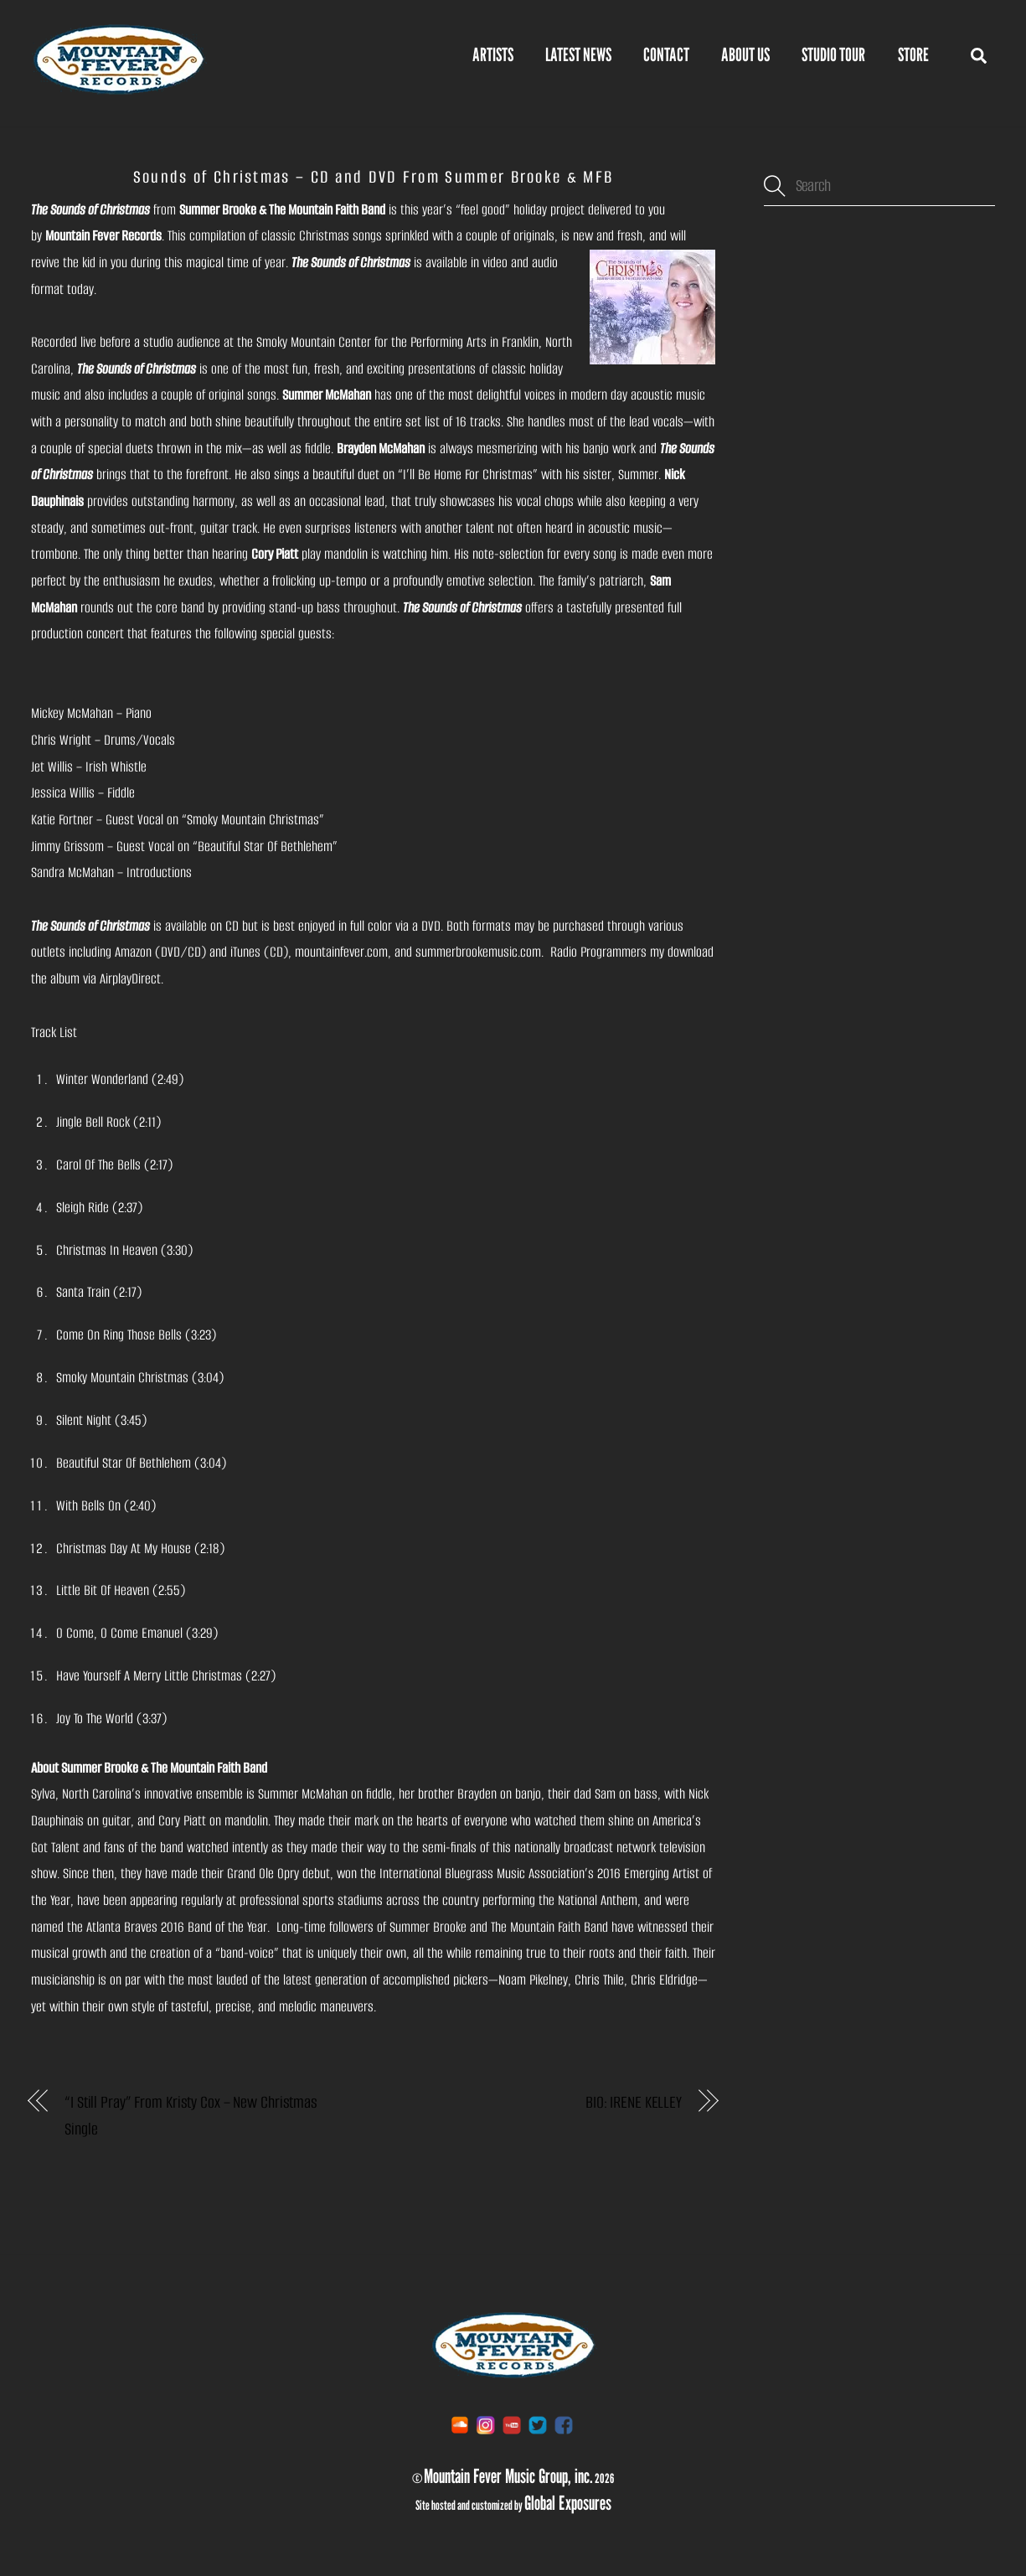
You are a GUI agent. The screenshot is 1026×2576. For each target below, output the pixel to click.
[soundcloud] (460, 2425)
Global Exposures (567, 2502)
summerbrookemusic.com (478, 953)
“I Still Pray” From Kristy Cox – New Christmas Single (190, 2116)
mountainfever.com (341, 953)
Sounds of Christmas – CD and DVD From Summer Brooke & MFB (373, 177)
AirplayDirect (130, 979)
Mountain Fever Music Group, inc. (508, 2475)
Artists (492, 54)
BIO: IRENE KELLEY (633, 2103)
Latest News (578, 54)
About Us (745, 54)
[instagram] (486, 2425)
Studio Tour (833, 54)
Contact (666, 54)
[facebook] (564, 2425)
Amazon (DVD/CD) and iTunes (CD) (201, 953)
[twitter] (538, 2425)
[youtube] (512, 2425)
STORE (913, 54)
